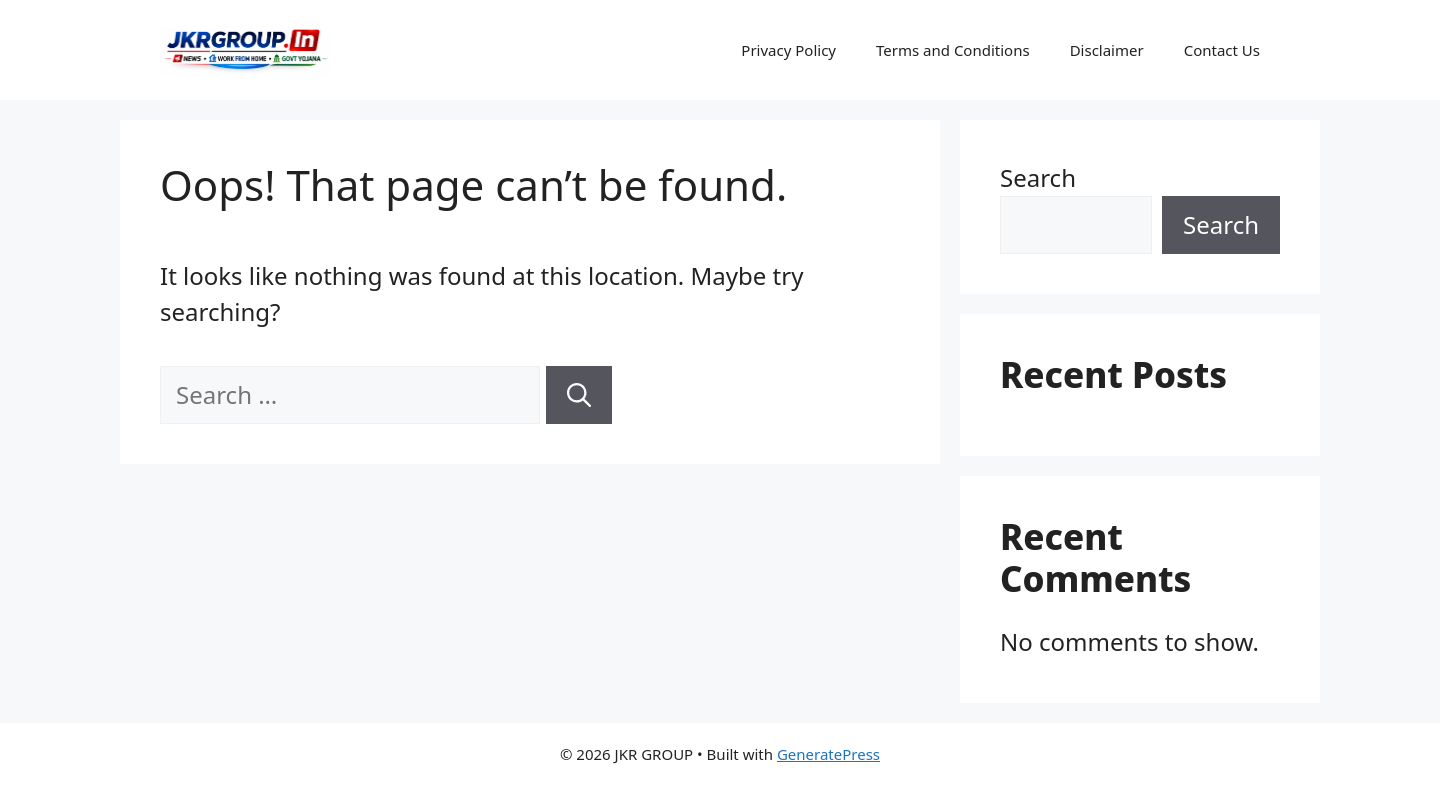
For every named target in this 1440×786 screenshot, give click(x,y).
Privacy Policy (788, 50)
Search (1038, 177)
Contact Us (1222, 50)
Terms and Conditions (953, 50)
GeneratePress (828, 754)
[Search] (579, 395)
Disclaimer (1107, 50)
